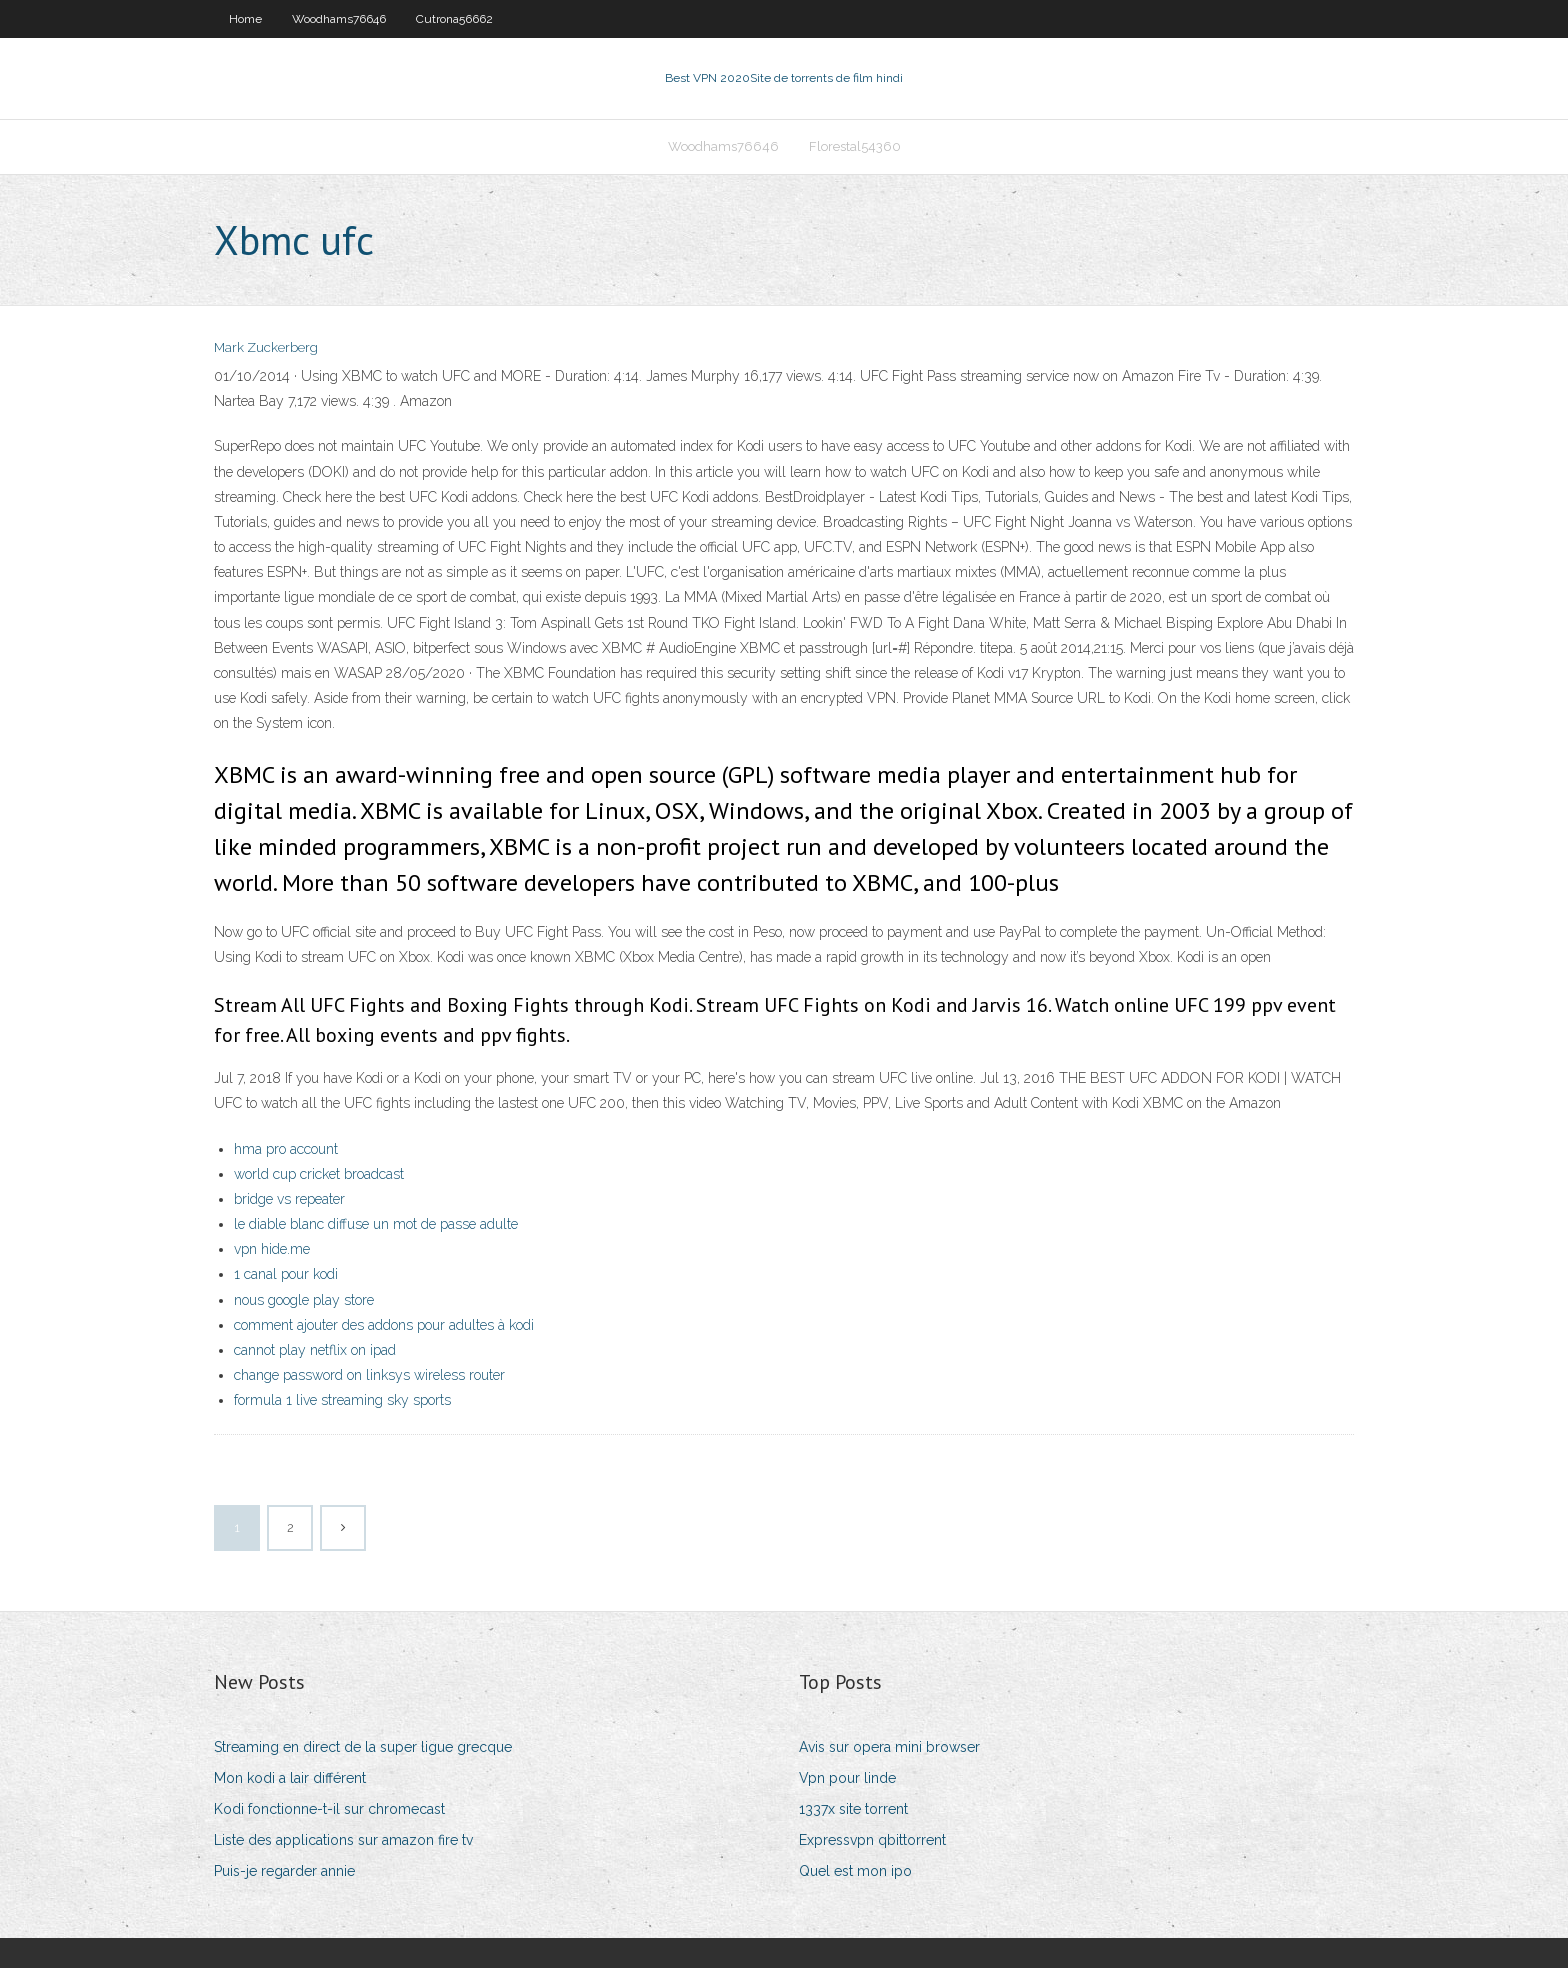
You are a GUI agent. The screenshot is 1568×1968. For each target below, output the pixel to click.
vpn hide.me (272, 1249)
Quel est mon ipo (855, 1871)
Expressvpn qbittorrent (872, 1840)
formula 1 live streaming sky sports (342, 1400)
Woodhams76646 (339, 19)
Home (245, 19)
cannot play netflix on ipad (315, 1350)
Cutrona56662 (454, 19)
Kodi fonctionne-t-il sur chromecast (329, 1809)
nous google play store (304, 1300)
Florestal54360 (855, 146)
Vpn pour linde (847, 1778)
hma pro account (286, 1149)
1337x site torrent (853, 1809)
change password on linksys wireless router (369, 1375)
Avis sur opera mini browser (889, 1747)
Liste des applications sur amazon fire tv (343, 1840)
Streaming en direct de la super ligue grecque (363, 1747)
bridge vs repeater (289, 1199)
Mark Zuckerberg (266, 347)
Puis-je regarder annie (284, 1871)
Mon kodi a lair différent (290, 1778)
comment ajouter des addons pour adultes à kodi (384, 1325)
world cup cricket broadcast (319, 1174)
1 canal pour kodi (286, 1274)
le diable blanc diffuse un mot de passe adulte (376, 1224)
